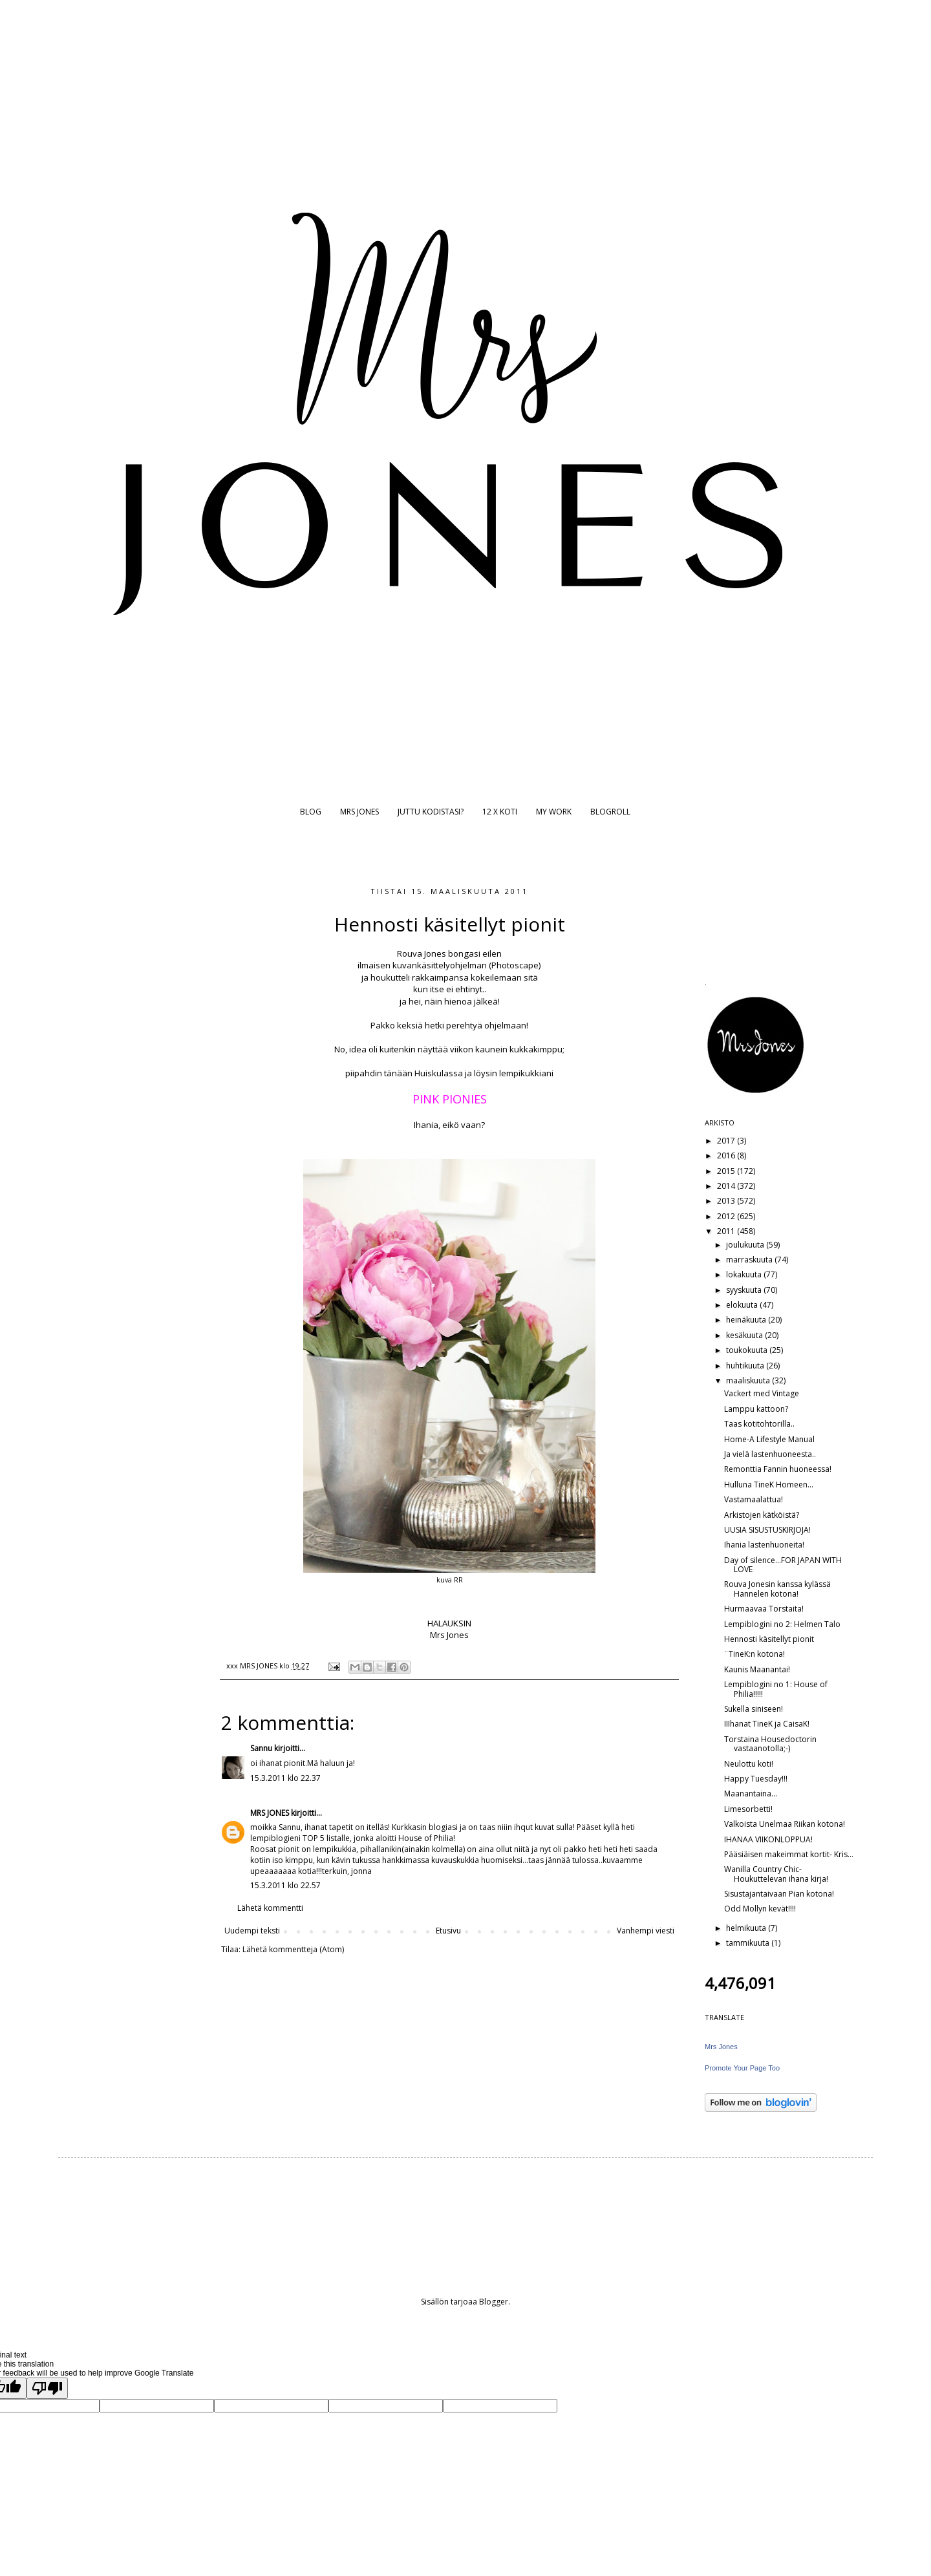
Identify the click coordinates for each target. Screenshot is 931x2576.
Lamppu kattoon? (756, 1408)
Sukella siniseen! (753, 1708)
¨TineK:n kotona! (754, 1653)
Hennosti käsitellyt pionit (769, 1639)
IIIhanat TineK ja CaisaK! (766, 1723)
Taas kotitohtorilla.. (759, 1423)
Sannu (261, 1748)
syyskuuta (745, 1289)
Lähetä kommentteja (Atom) (293, 1949)
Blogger (493, 2301)
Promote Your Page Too (742, 2068)
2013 (727, 1200)
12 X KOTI (499, 811)
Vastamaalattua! (753, 1499)
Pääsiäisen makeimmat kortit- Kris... (788, 1854)
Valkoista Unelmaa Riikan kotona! (784, 1823)
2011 (727, 1231)
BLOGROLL (610, 811)
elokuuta (743, 1304)
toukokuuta (747, 1350)
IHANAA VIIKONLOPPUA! (768, 1839)
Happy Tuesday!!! (755, 1778)
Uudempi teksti (252, 1930)
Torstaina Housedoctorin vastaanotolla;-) (770, 1744)
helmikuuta (747, 1927)
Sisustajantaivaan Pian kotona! (779, 1893)
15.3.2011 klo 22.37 (285, 1777)
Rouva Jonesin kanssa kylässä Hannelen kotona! (777, 1589)
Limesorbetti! (748, 1809)
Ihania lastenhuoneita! (764, 1544)
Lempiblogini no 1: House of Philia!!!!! (776, 1689)
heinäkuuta (747, 1319)
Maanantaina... (750, 1793)
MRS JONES (359, 811)
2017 (727, 1140)
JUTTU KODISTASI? (431, 811)
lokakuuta (745, 1274)
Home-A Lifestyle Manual (769, 1439)
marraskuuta (750, 1259)
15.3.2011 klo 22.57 (285, 1885)
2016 (727, 1155)
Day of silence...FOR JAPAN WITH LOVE (783, 1565)
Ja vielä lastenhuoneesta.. (770, 1454)
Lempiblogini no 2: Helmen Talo (782, 1624)
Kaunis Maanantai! (757, 1669)
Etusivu (448, 1930)
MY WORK (554, 811)
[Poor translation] (47, 2388)
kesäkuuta (745, 1335)
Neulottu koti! (748, 1763)
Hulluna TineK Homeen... (768, 1484)
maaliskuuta (749, 1380)
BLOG (310, 811)
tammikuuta (748, 1942)
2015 (727, 1171)
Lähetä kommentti (270, 1907)
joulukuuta (746, 1244)
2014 (727, 1185)
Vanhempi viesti (645, 1930)
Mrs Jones (721, 2046)
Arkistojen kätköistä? (761, 1514)
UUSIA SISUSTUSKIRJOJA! (767, 1529)
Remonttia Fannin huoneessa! (777, 1469)
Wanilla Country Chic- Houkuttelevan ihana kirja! (776, 1874)
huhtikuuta (746, 1365)
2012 (727, 1216)
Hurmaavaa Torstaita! (764, 1608)
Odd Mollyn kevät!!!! (760, 1908)
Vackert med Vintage (761, 1393)
